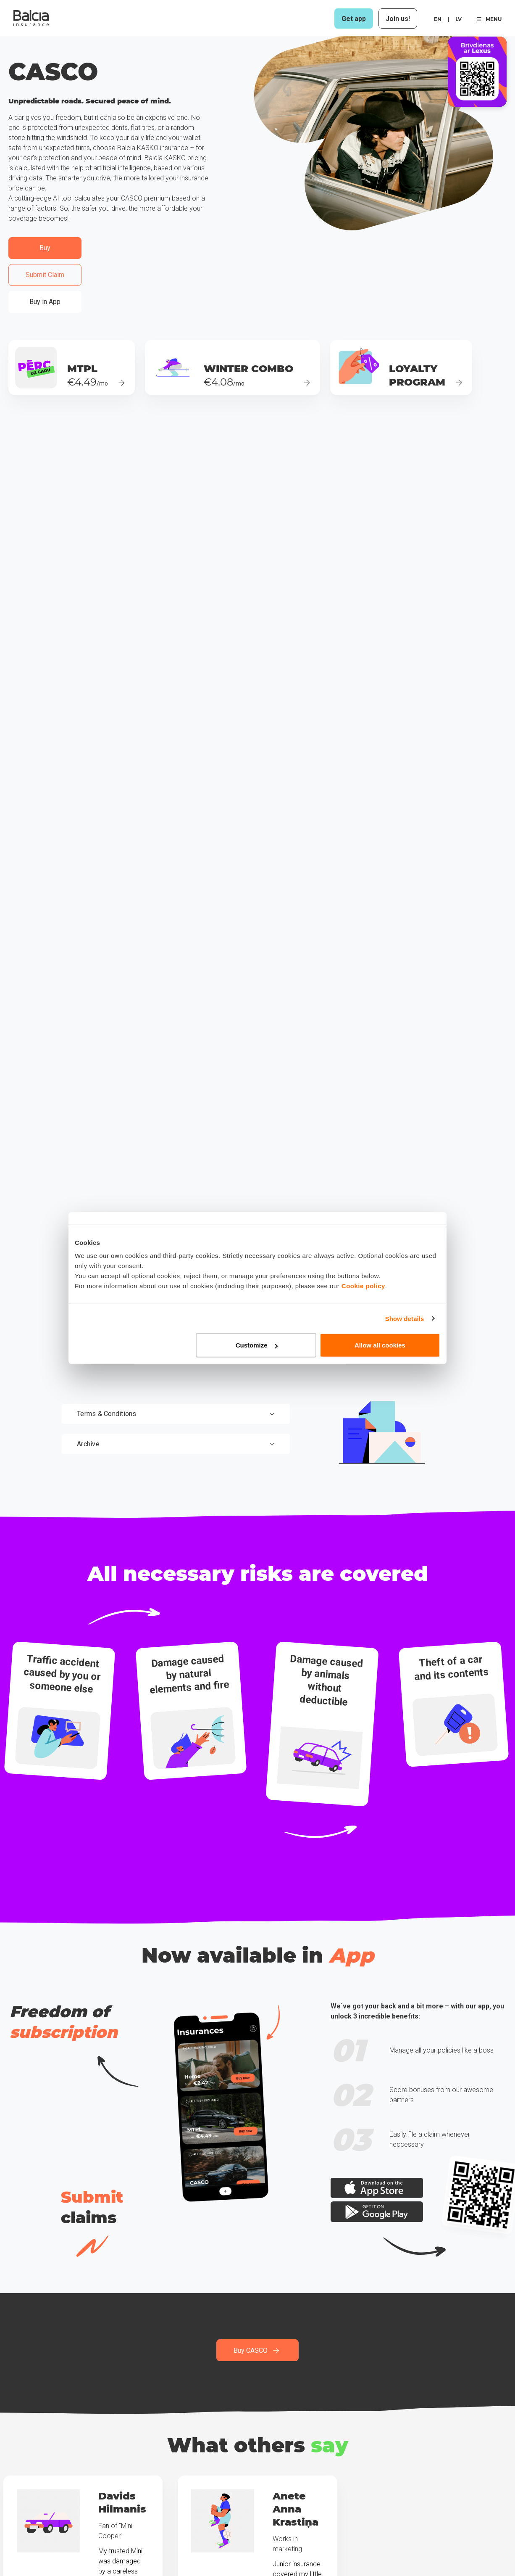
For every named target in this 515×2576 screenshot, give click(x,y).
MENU (489, 19)
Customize (257, 1345)
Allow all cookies (380, 1345)
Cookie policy (363, 1285)
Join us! (398, 19)
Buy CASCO (257, 2350)
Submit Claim (45, 275)
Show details (404, 1318)
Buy (44, 248)
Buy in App (44, 302)
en (437, 19)
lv (458, 19)
